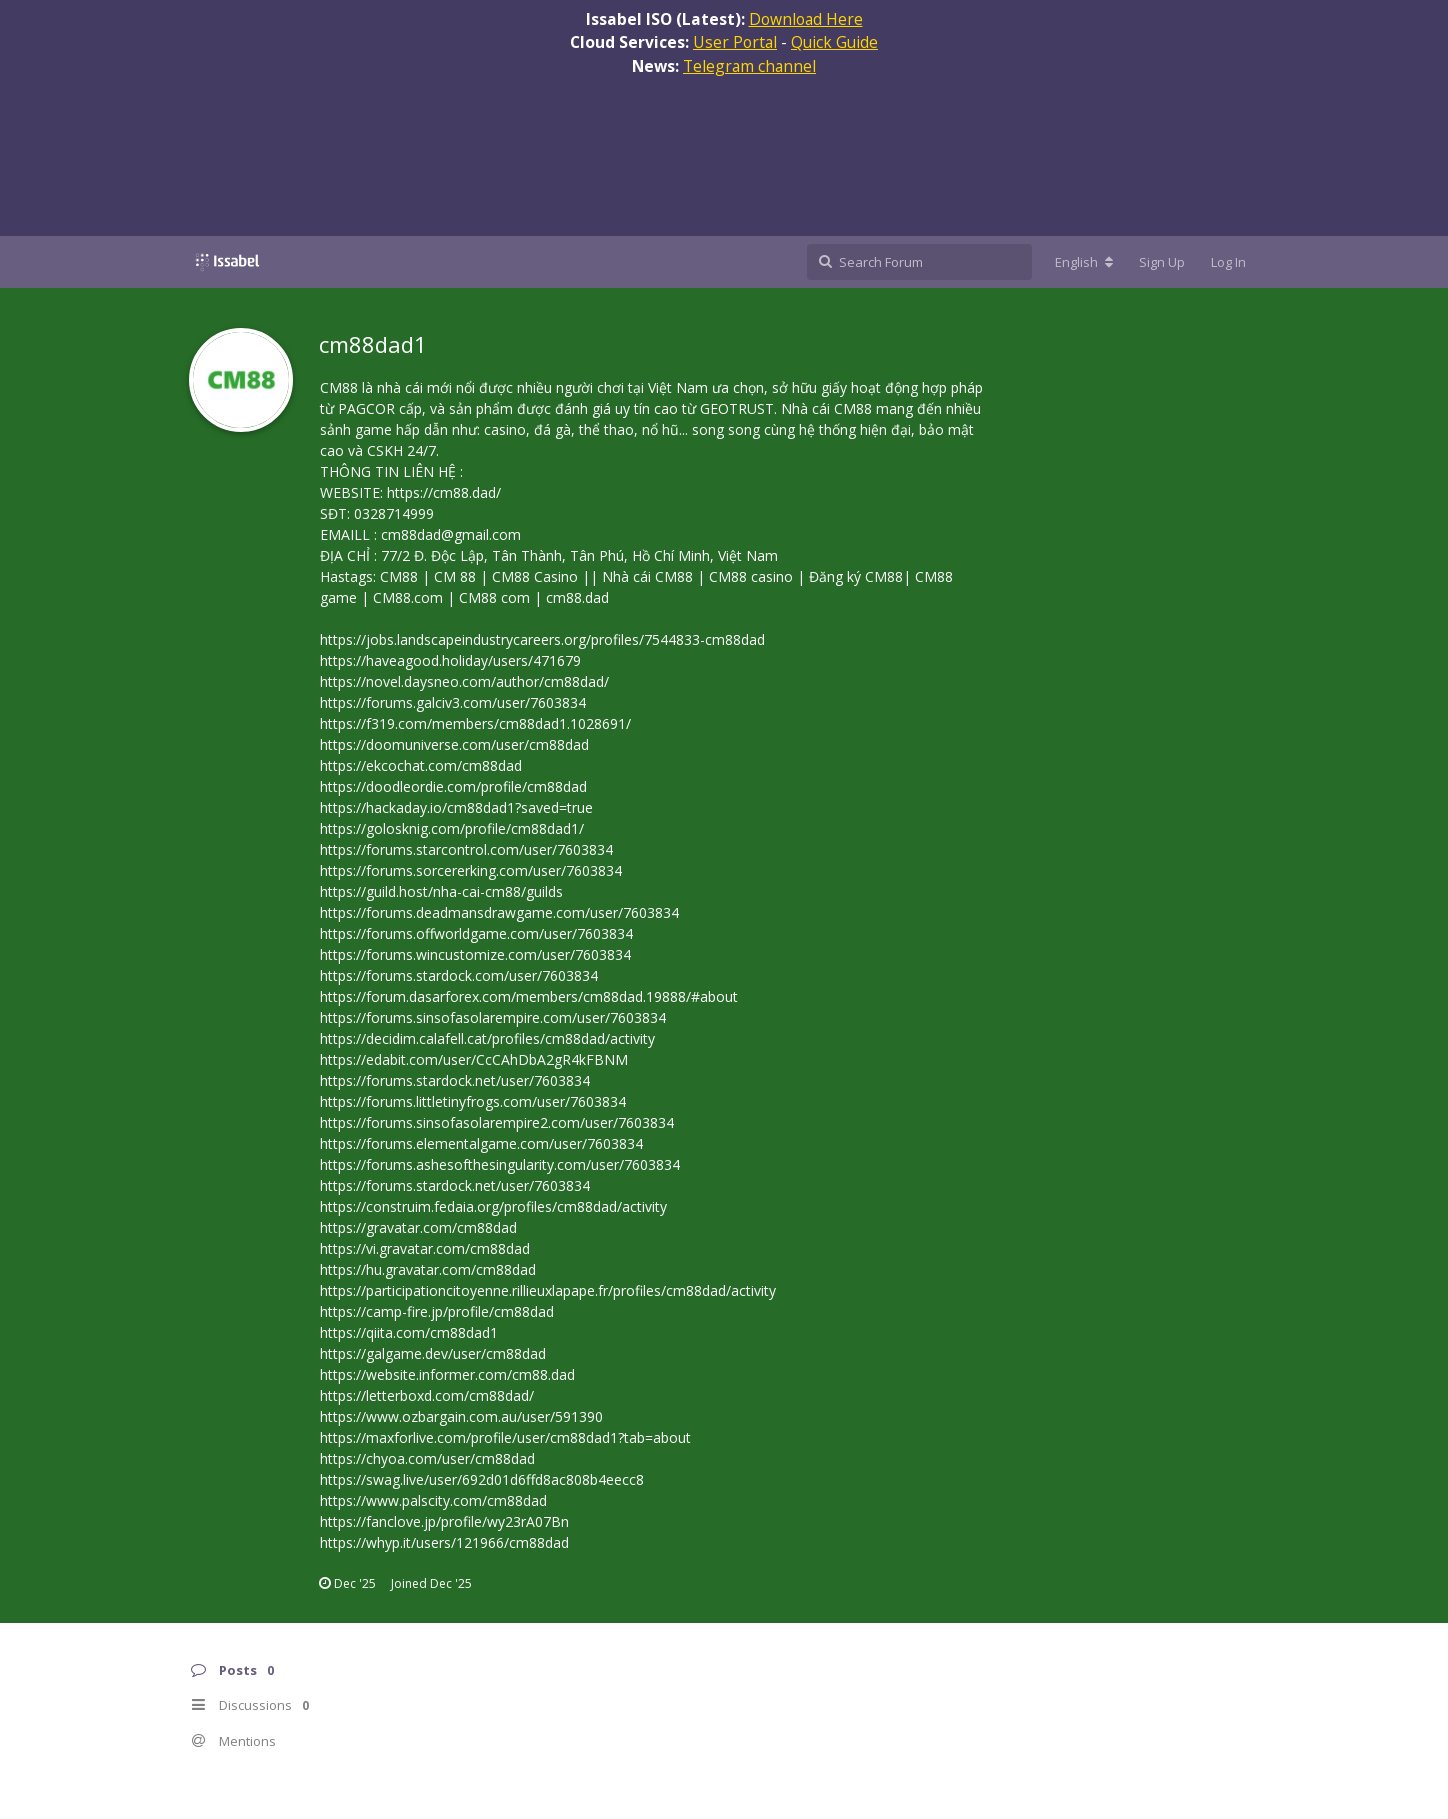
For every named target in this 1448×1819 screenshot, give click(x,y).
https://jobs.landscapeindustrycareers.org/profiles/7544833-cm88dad (542, 639)
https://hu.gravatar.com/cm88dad (428, 1269)
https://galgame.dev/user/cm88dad (433, 1353)
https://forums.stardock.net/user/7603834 (455, 1080)
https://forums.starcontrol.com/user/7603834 (466, 849)
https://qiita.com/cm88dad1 (409, 1332)
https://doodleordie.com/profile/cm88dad (453, 786)
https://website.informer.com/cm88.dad (447, 1374)
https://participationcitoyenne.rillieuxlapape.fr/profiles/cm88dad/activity (548, 1290)
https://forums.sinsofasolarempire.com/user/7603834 (493, 1017)
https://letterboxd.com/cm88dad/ (427, 1395)
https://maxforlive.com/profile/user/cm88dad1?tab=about (505, 1437)
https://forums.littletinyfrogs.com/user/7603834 (473, 1101)
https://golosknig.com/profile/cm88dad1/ (452, 828)
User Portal (735, 42)
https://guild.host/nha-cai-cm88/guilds (441, 891)
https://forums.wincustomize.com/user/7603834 (475, 954)
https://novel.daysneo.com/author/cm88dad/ (464, 681)
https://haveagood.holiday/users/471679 (450, 660)
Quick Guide (834, 42)
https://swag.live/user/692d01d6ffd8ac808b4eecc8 (482, 1479)
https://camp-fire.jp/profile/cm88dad (437, 1311)
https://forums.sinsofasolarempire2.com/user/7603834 (497, 1122)
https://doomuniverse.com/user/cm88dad (454, 744)
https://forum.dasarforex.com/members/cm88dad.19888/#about (529, 996)
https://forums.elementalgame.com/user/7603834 (481, 1143)
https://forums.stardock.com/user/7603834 (459, 975)
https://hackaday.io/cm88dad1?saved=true (456, 807)
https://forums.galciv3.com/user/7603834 (453, 702)
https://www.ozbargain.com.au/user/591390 (461, 1416)
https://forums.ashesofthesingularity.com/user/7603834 (500, 1164)
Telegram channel (749, 66)
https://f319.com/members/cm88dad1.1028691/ (475, 723)
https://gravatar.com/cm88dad (418, 1227)
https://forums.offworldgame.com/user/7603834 (476, 933)
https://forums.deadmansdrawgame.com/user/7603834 (499, 912)
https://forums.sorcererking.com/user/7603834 (471, 870)
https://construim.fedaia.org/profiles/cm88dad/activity (493, 1206)
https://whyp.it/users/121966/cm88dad (444, 1542)
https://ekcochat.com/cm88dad (421, 765)
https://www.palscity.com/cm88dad (433, 1500)
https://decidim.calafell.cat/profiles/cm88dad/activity (487, 1038)
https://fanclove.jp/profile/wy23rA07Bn (444, 1521)
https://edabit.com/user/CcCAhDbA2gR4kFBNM (474, 1059)
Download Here (806, 19)
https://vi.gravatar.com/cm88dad (425, 1248)
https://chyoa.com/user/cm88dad (427, 1458)
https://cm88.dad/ (444, 492)
